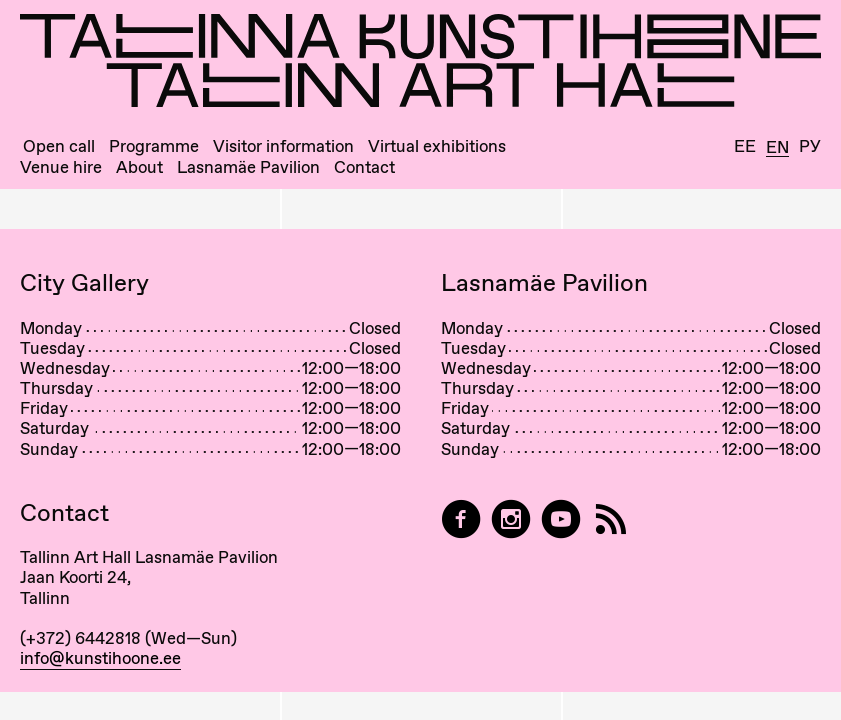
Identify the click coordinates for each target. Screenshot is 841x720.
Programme (154, 146)
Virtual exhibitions (437, 146)
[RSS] (611, 519)
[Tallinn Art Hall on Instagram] (511, 519)
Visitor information (283, 146)
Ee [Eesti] (745, 146)
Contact (364, 167)
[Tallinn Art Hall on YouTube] (561, 519)
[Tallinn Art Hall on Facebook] (461, 519)
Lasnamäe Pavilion (248, 167)
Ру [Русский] (810, 146)
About (139, 167)
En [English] (777, 148)
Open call (59, 146)
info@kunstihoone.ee (100, 658)
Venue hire (61, 167)
